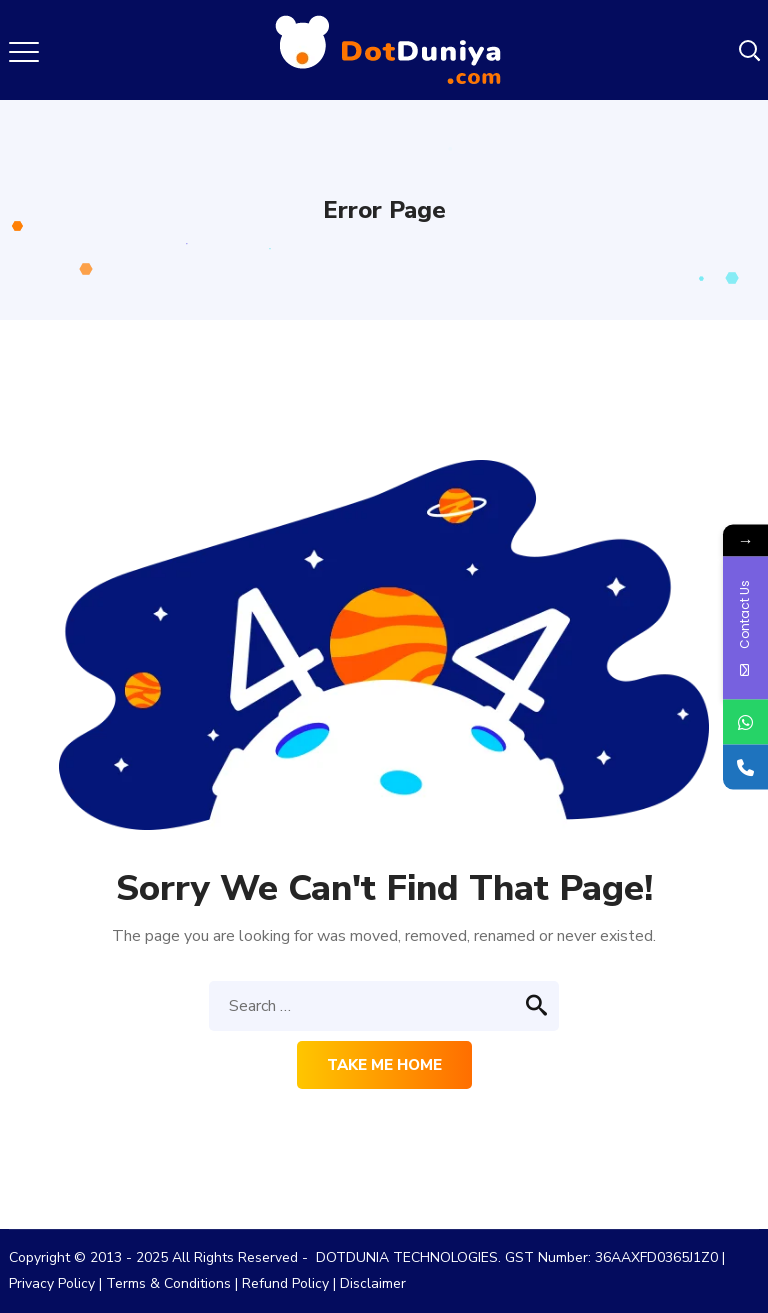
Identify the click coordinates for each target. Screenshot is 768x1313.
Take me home (384, 1065)
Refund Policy (285, 1283)
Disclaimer (373, 1283)
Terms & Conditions (168, 1283)
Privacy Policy (52, 1283)
